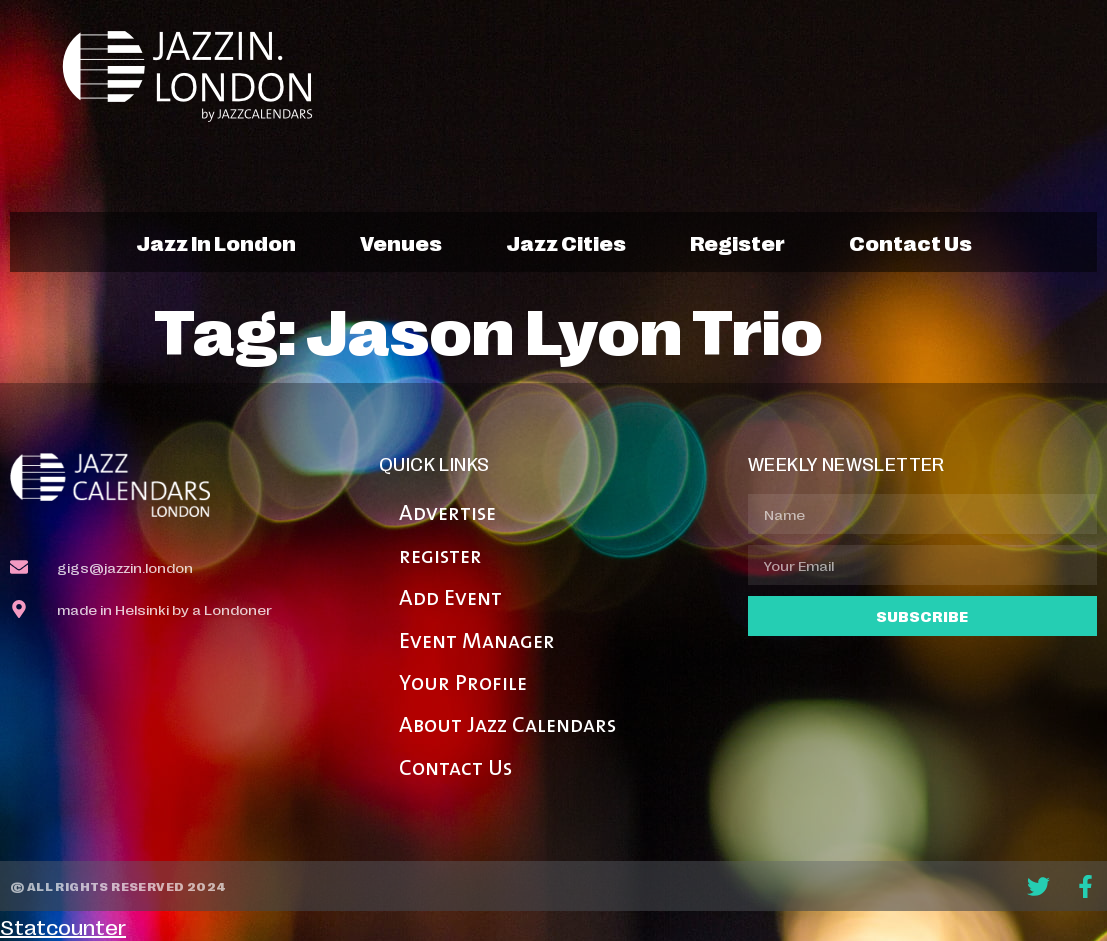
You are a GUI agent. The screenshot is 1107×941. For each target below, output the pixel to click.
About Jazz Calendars (507, 726)
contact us (910, 242)
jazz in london (216, 242)
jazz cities (566, 242)
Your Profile (463, 684)
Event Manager (477, 642)
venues (401, 242)
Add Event (450, 599)
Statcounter (63, 926)
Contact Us (455, 769)
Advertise (447, 514)
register (737, 242)
